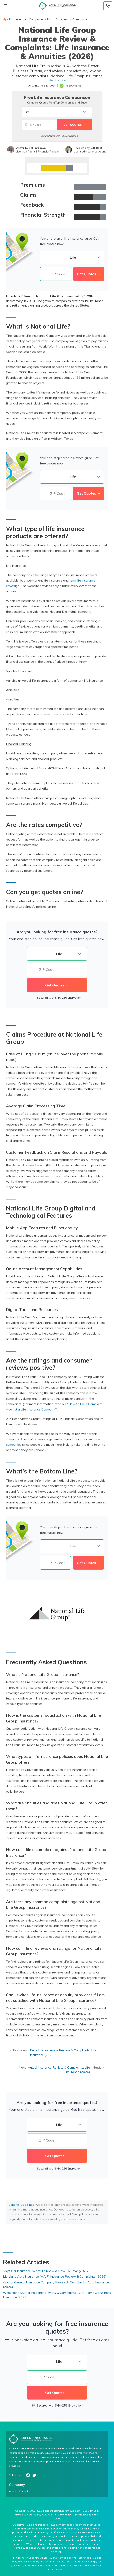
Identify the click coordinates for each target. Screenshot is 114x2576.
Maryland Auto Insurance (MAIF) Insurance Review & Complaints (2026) (54, 2276)
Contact (23, 2491)
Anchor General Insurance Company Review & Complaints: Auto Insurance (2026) (56, 2284)
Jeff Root (96, 147)
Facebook (28, 2475)
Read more (56, 80)
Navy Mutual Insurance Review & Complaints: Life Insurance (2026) (54, 2069)
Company (17, 2484)
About (12, 2491)
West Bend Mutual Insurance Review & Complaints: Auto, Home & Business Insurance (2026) (57, 2295)
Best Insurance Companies (26, 19)
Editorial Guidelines (21, 2204)
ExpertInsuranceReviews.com (62, 2510)
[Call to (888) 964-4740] (107, 5)
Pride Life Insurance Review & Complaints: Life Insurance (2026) (63, 2052)
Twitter (34, 2475)
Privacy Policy (63, 2514)
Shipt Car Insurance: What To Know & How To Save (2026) (46, 2271)
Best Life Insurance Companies (67, 19)
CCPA (57, 2518)
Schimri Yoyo (37, 147)
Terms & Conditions (86, 2514)
